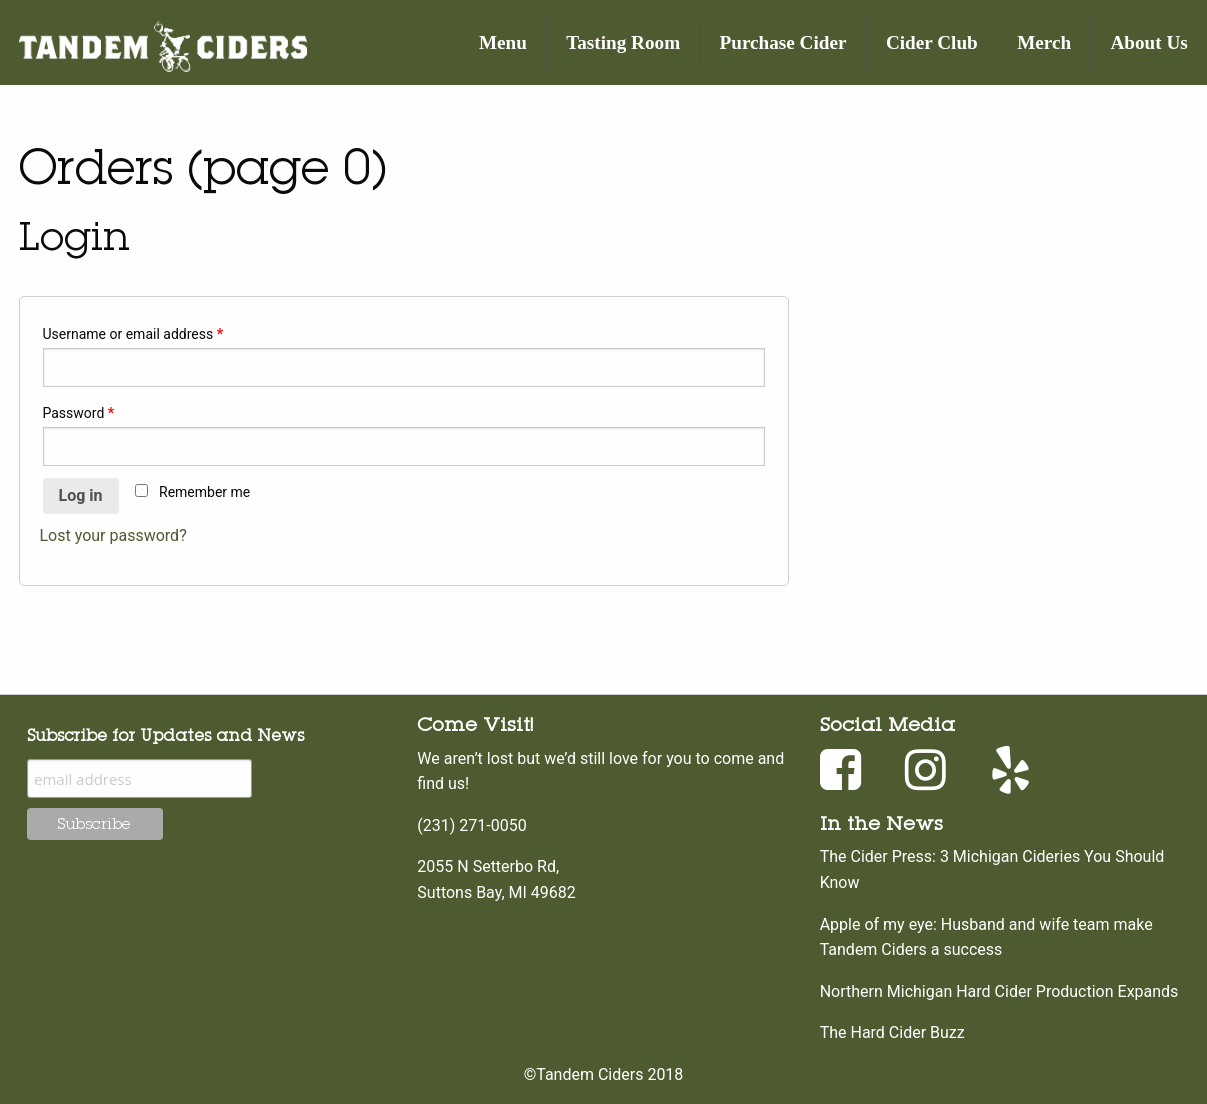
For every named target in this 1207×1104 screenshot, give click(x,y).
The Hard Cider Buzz (892, 1032)
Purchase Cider (783, 42)
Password (79, 413)
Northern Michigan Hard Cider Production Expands (999, 991)
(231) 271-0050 (471, 825)
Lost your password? (113, 535)
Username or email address (133, 334)
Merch (1044, 42)
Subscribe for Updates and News (165, 735)
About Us (1149, 42)
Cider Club (932, 42)
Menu (503, 42)
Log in (81, 495)
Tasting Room (623, 42)
